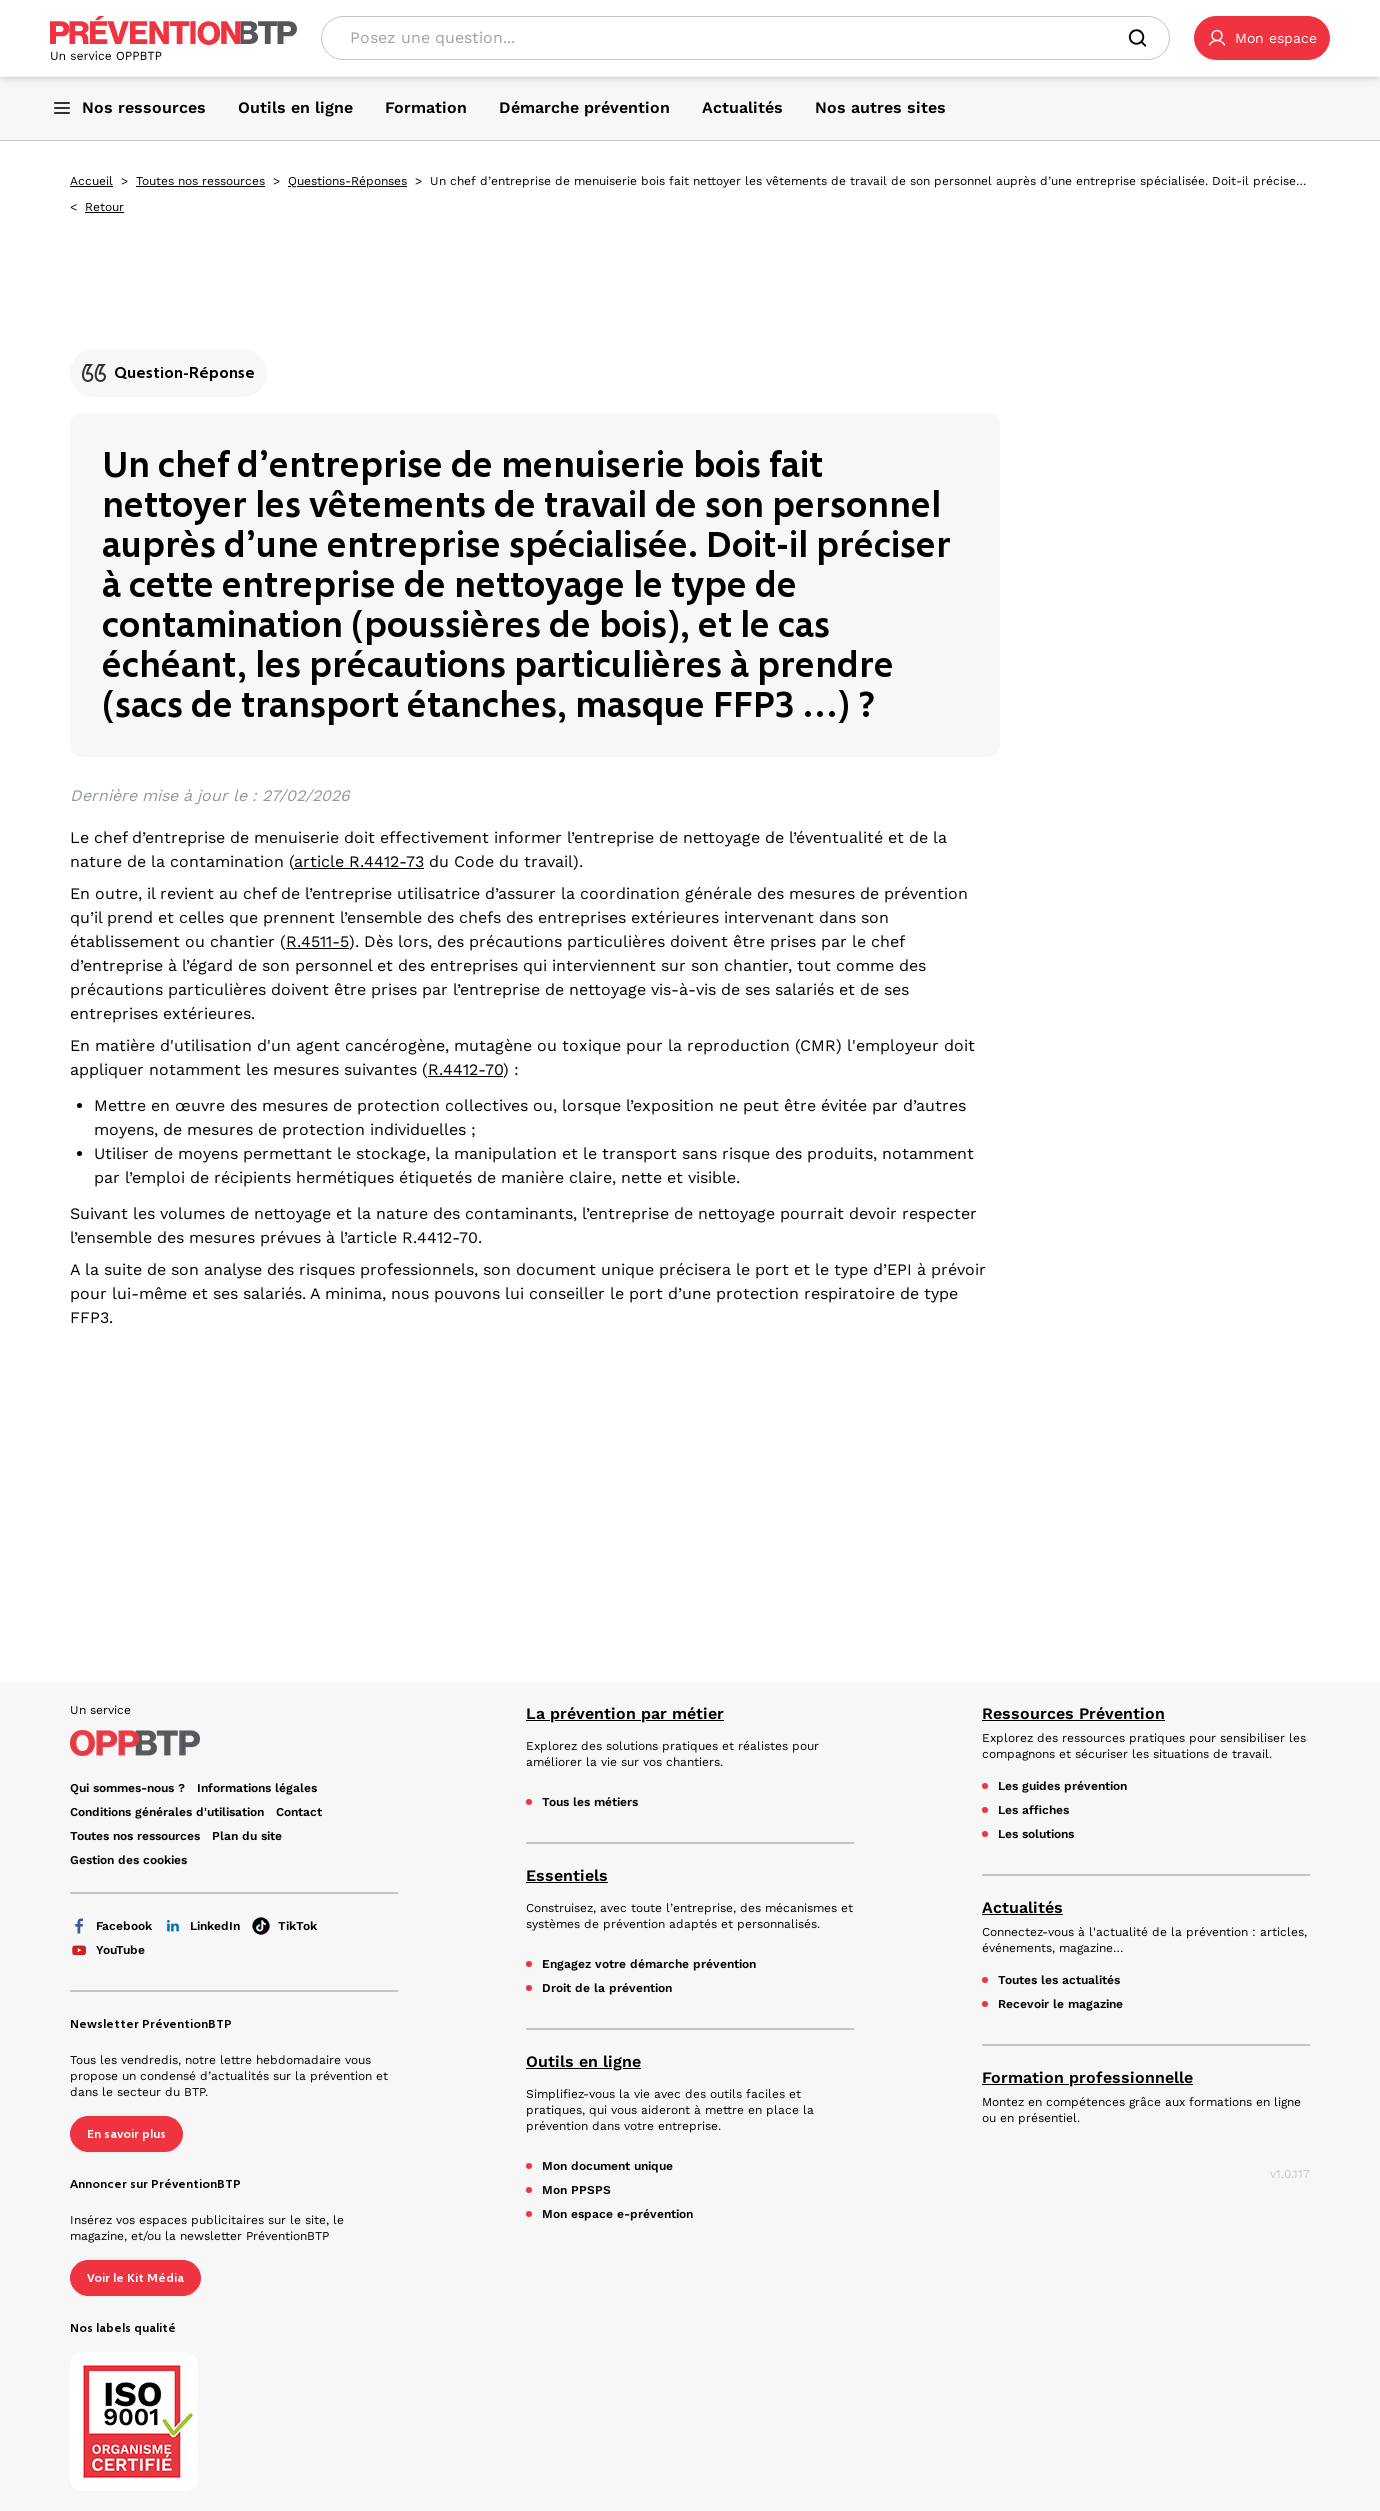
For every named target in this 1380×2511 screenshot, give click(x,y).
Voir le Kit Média (135, 2278)
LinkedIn (202, 1926)
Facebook (111, 1926)
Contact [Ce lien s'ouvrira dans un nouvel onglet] (299, 1812)
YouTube (107, 1950)
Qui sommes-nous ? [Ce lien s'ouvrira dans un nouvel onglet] (127, 1788)
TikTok (284, 1926)
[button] (1262, 38)
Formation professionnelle (1087, 2077)
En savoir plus (126, 2134)
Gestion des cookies (128, 1860)
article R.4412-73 (359, 861)
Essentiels (567, 1875)
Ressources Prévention (1073, 1713)
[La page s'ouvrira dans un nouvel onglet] (1262, 38)
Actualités (1022, 1907)
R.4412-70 (465, 1069)
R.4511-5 (317, 941)
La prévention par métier (625, 1713)
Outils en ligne (583, 2061)
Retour (104, 207)
